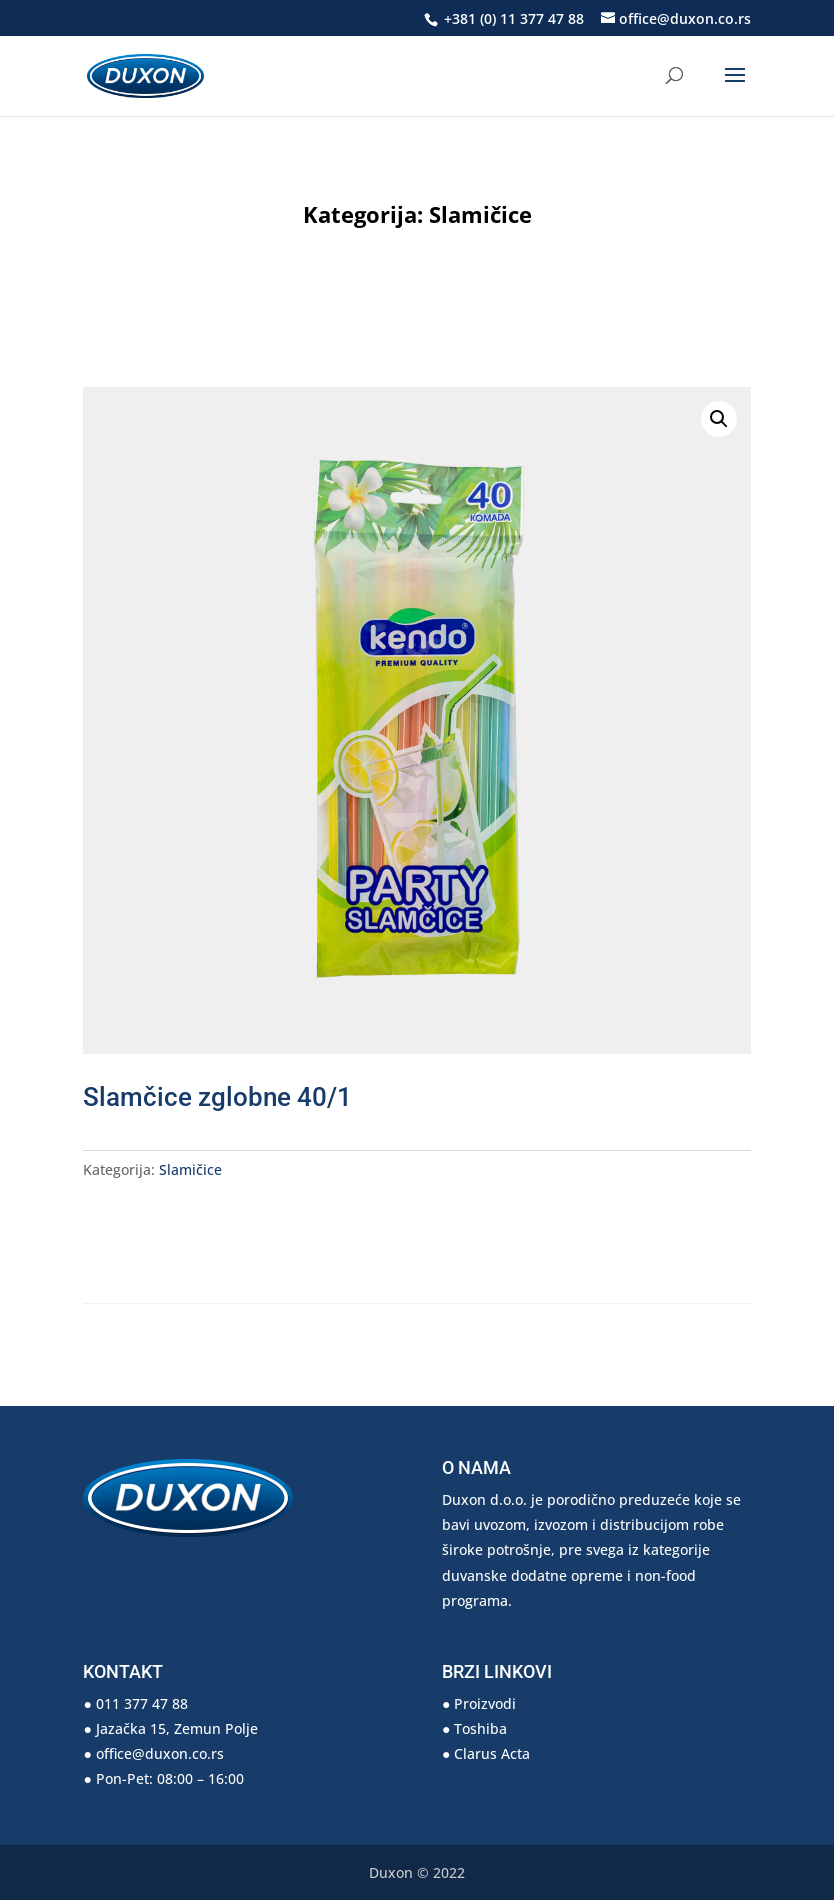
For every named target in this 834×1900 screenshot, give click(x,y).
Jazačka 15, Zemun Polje (177, 1728)
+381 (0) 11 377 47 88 (512, 18)
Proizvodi (485, 1703)
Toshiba (480, 1728)
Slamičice (480, 214)
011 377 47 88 (142, 1703)
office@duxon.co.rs (160, 1753)
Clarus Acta (492, 1753)
